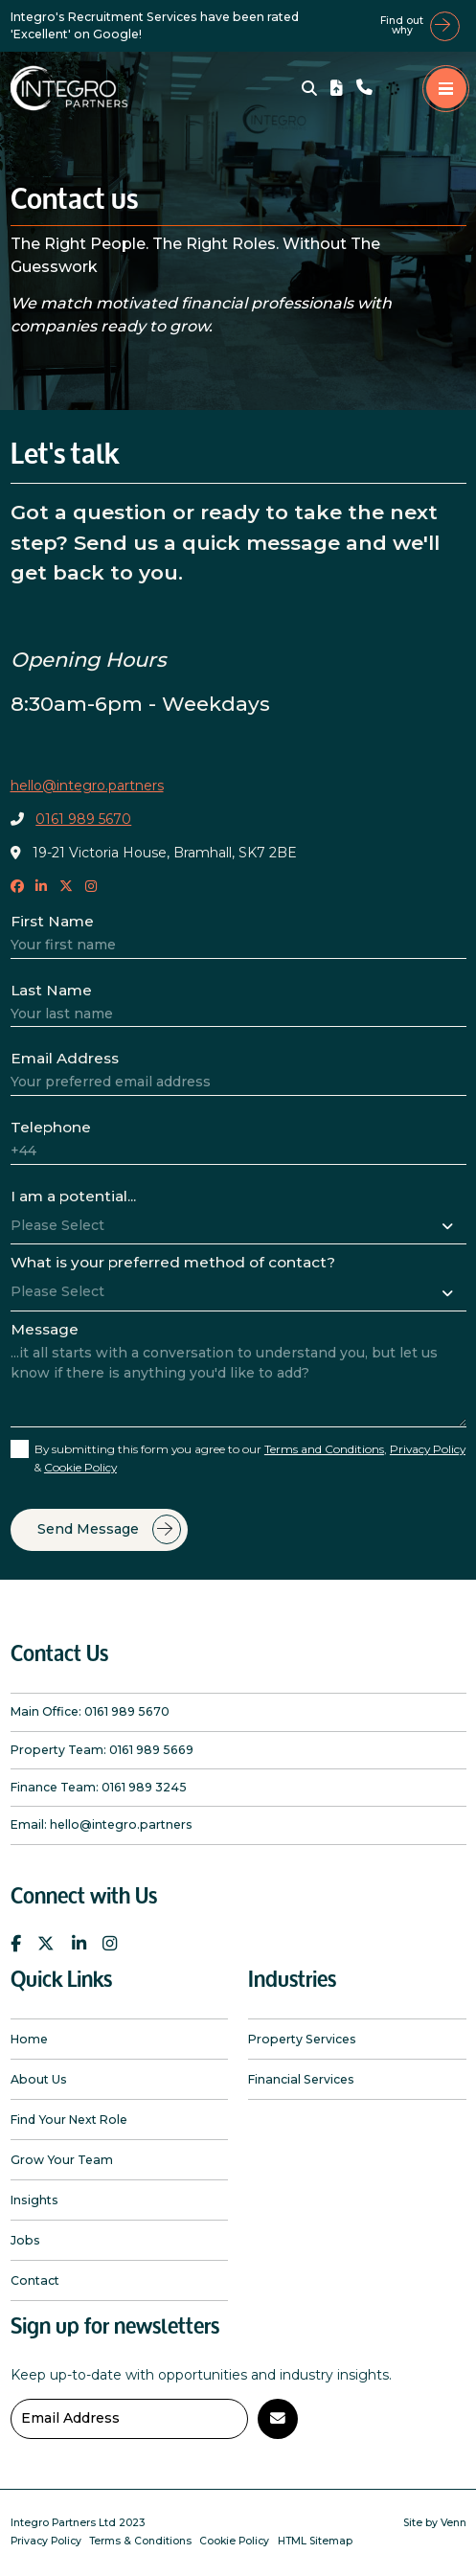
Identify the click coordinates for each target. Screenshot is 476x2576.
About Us (39, 2079)
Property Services (302, 2039)
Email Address (65, 1058)
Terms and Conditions (324, 1449)
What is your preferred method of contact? (173, 1262)
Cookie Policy (80, 1467)
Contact (35, 2280)
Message (45, 1329)
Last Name (51, 990)
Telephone (51, 1127)
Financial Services (301, 2079)
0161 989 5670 (83, 819)
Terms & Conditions (140, 2541)
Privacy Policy (427, 1449)
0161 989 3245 (144, 1787)
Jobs (25, 2240)
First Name (52, 921)
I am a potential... (73, 1196)
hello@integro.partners (87, 785)
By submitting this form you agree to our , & (249, 1458)
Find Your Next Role (69, 2119)
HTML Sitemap (315, 2541)
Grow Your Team (62, 2160)
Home (29, 2039)
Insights (34, 2200)
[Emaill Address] (129, 2419)
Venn (453, 2523)
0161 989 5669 (151, 1750)
